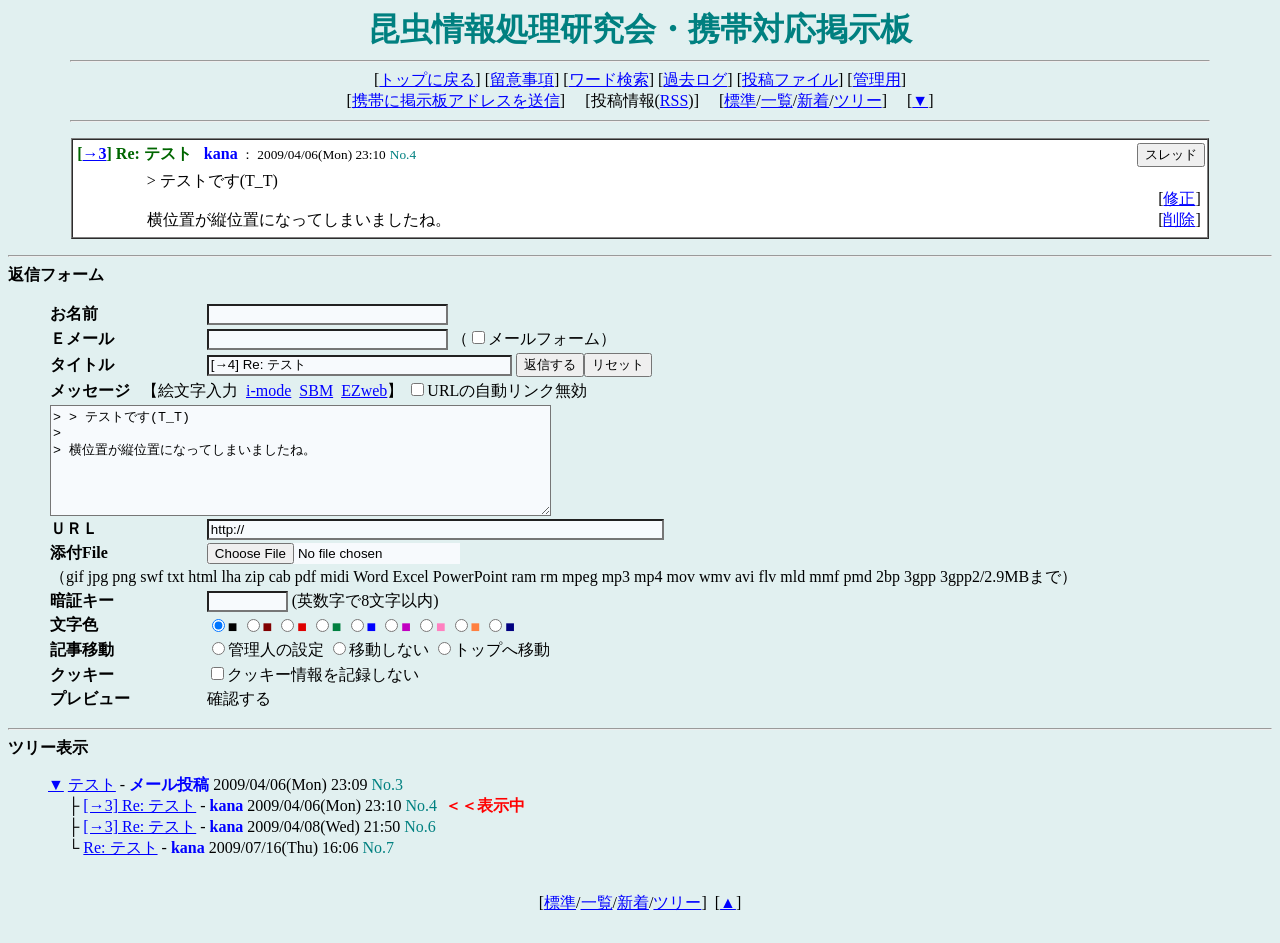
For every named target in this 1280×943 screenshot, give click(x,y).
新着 (813, 100)
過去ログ (695, 79)
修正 (1179, 198)
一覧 (777, 100)
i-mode (268, 390)
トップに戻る (427, 79)
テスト (92, 805)
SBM (316, 390)
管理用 (877, 79)
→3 (95, 153)
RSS (674, 100)
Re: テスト (120, 868)
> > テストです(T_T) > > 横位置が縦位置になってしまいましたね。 (330, 471)
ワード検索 (609, 79)
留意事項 (522, 79)
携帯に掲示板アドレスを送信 (456, 100)
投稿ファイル (790, 79)
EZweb (364, 390)
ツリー (858, 100)
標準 (740, 100)
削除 (1179, 219)
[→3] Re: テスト (139, 826)
